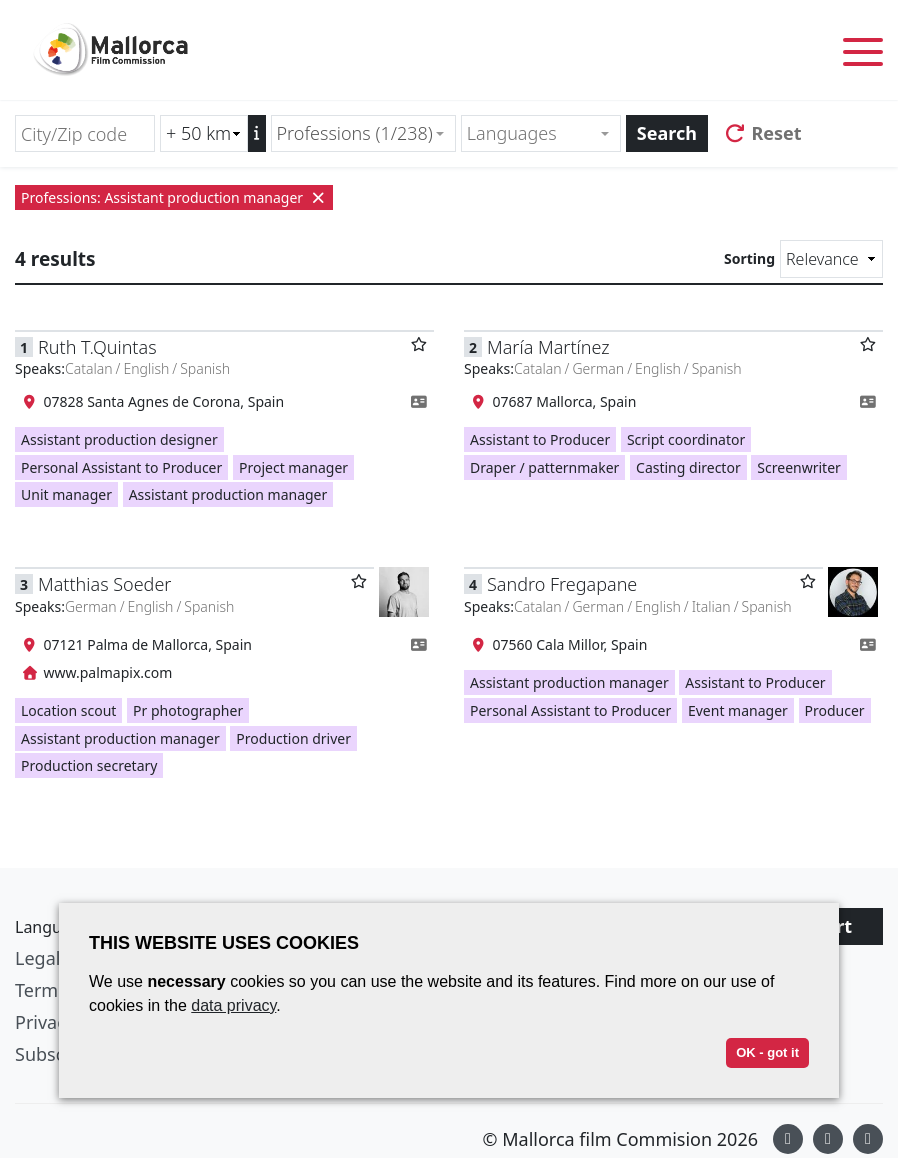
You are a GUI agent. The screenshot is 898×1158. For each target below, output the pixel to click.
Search (667, 133)
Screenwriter (798, 467)
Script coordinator (686, 439)
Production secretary (89, 765)
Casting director (688, 467)
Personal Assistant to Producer (121, 467)
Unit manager (66, 494)
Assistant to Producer (540, 439)
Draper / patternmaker (544, 467)
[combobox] (363, 133)
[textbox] (532, 133)
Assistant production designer (119, 439)
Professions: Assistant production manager (174, 197)
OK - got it (767, 1052)
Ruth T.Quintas (97, 347)
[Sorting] (831, 259)
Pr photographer (188, 710)
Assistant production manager (228, 494)
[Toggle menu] (863, 55)
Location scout (68, 710)
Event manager (738, 710)
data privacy (233, 1005)
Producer (835, 710)
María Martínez (548, 347)
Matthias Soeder (104, 584)
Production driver (293, 738)
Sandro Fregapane (562, 584)
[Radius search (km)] (204, 133)
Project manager (293, 467)
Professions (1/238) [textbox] (355, 133)
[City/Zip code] (85, 133)
